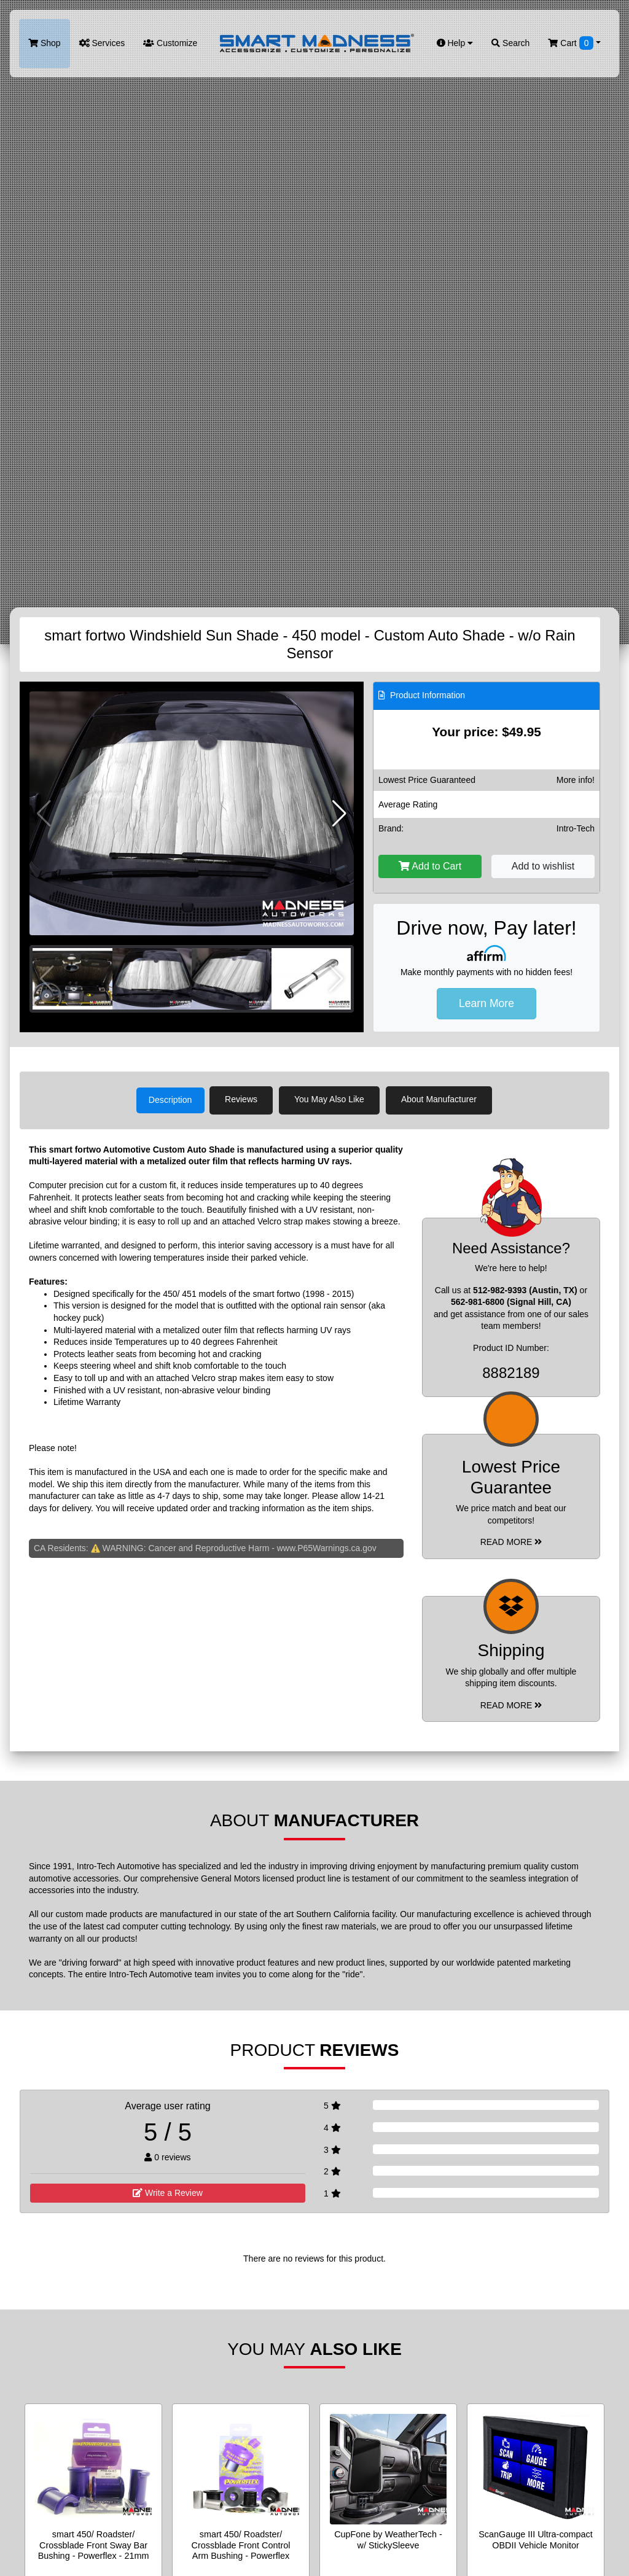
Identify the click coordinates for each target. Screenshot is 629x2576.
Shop (44, 43)
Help (455, 43)
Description (170, 1099)
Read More (511, 1541)
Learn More (486, 1003)
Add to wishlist (543, 866)
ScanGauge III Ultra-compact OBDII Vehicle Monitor (536, 2538)
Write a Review (168, 2192)
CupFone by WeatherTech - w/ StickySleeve (388, 2538)
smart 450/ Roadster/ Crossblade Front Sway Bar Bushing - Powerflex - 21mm (93, 2543)
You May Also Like (333, 1099)
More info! (576, 780)
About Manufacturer (442, 1099)
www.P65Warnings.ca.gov (327, 1547)
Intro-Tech (576, 828)
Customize (170, 43)
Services (102, 43)
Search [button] (510, 43)
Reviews (245, 1099)
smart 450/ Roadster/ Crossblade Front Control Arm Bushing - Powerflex (241, 2543)
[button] (339, 813)
